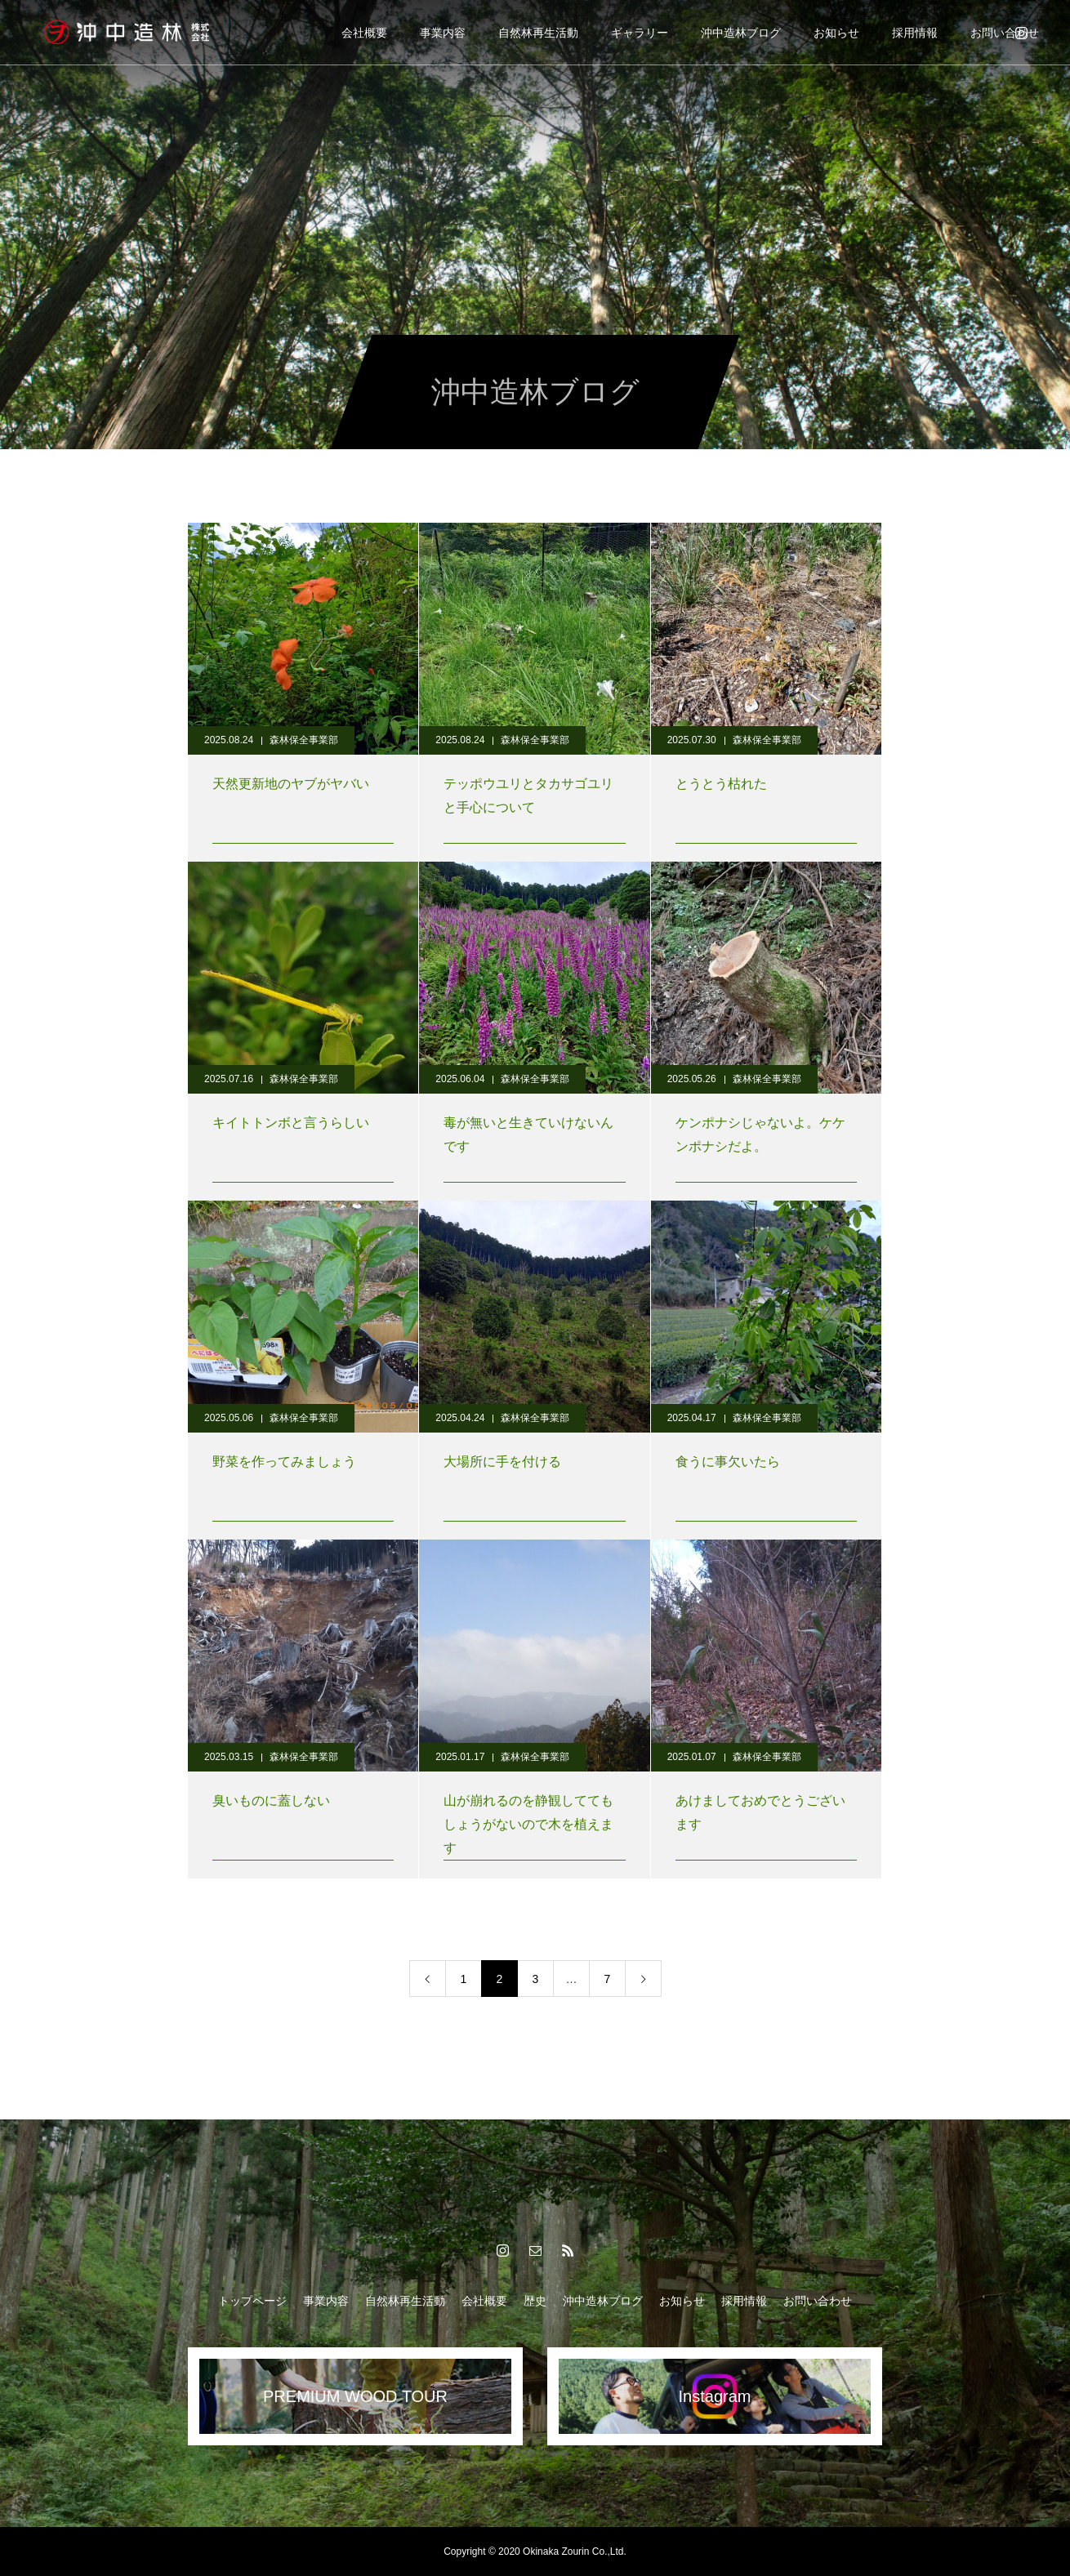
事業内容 (443, 32)
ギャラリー (639, 32)
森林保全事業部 (304, 740)
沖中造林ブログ (741, 32)
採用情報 (915, 32)
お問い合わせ (1004, 32)
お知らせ (836, 32)
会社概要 (364, 32)
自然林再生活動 (538, 32)
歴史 (535, 2300)
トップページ (252, 2300)
